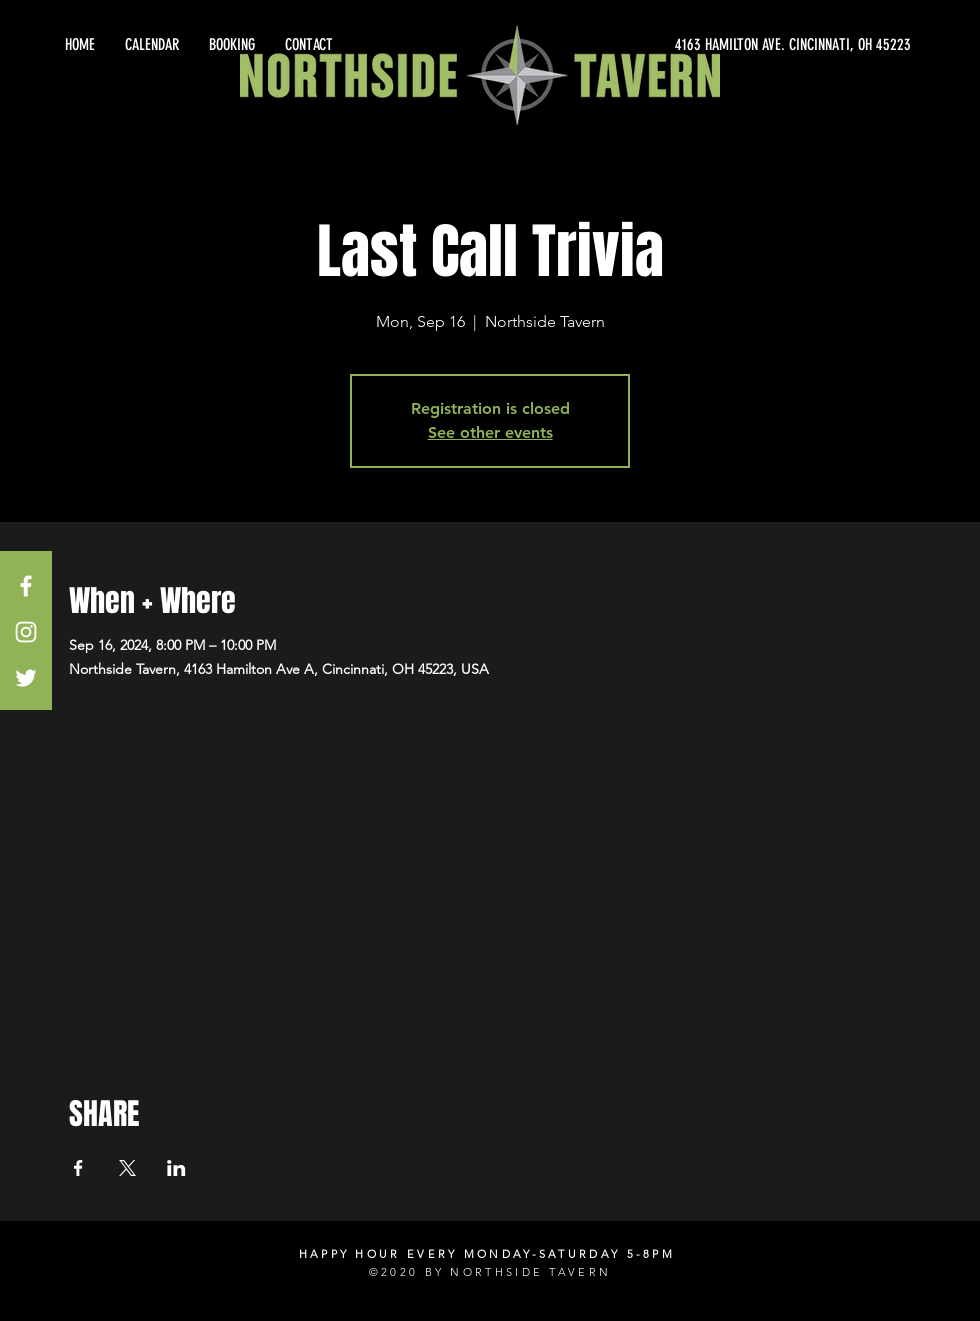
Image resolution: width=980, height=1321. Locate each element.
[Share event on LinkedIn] (176, 1168)
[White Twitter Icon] (26, 678)
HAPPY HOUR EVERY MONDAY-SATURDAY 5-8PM (487, 1254)
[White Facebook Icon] (26, 586)
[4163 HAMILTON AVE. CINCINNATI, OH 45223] (730, 45)
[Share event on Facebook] (78, 1168)
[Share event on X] (127, 1168)
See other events (490, 432)
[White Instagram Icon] (26, 632)
